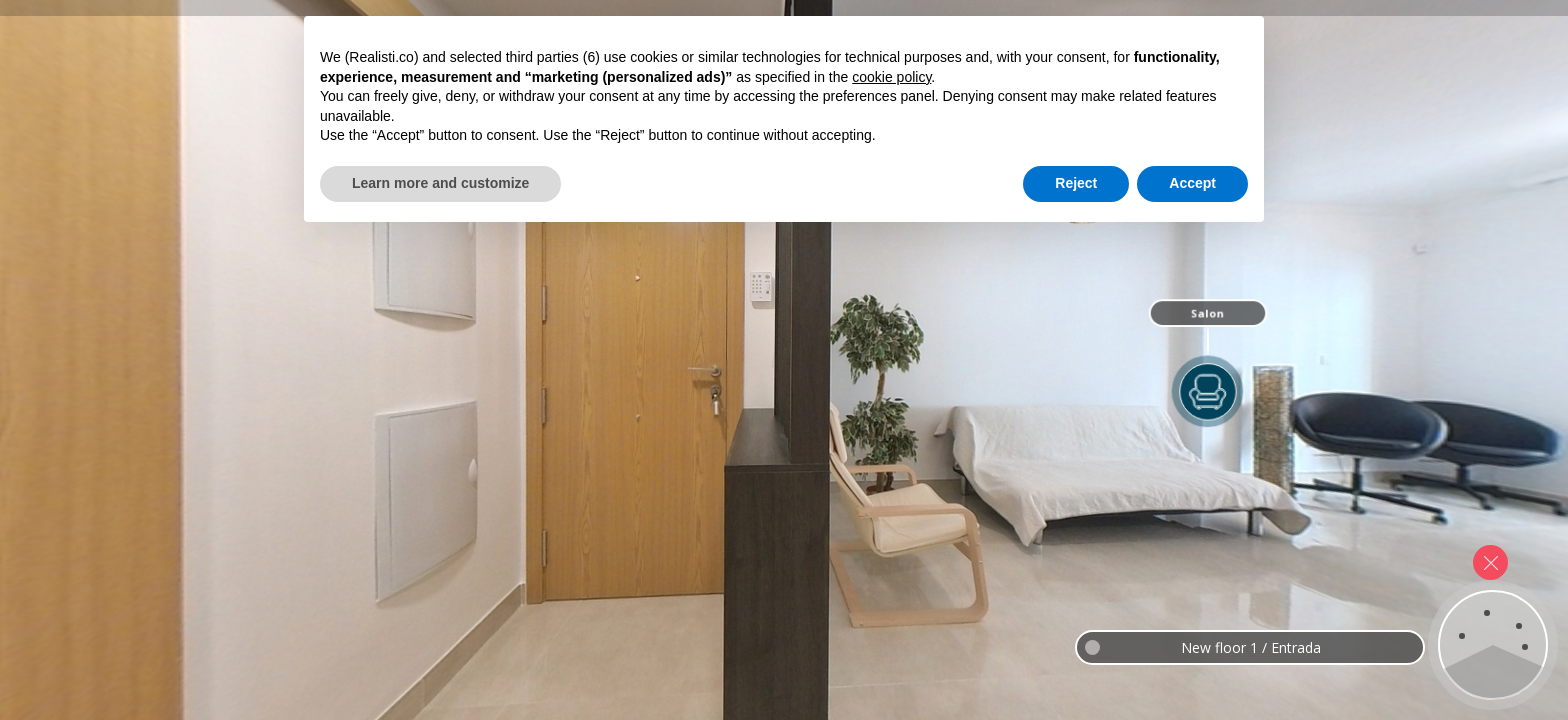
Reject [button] (1076, 665)
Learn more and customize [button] (440, 665)
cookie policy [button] (891, 559)
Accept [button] (1192, 665)
